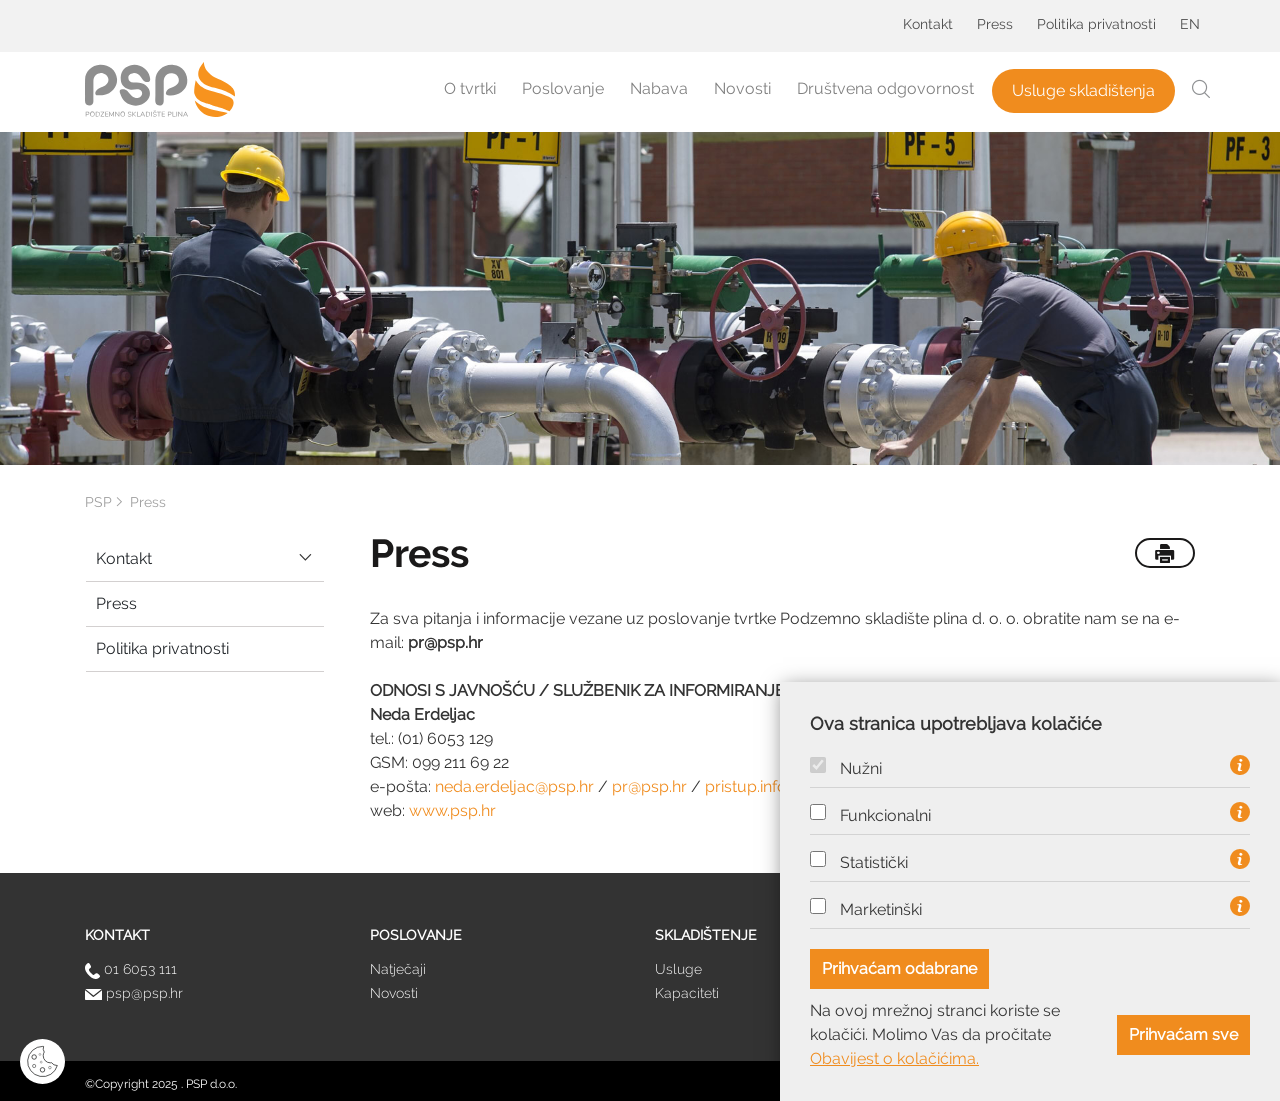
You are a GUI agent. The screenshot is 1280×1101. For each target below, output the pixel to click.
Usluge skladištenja (1083, 90)
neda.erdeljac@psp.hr (514, 786)
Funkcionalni (885, 816)
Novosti (742, 88)
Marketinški (881, 910)
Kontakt (928, 24)
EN (1190, 24)
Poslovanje (563, 88)
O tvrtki (470, 88)
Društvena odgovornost (885, 88)
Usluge (678, 969)
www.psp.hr (452, 810)
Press (995, 24)
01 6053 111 (131, 969)
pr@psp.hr (649, 786)
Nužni (861, 769)
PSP (98, 502)
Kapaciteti (687, 993)
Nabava (659, 88)
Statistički (874, 863)
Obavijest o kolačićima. (894, 1058)
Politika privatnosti (1096, 24)
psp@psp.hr (134, 993)
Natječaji (398, 969)
